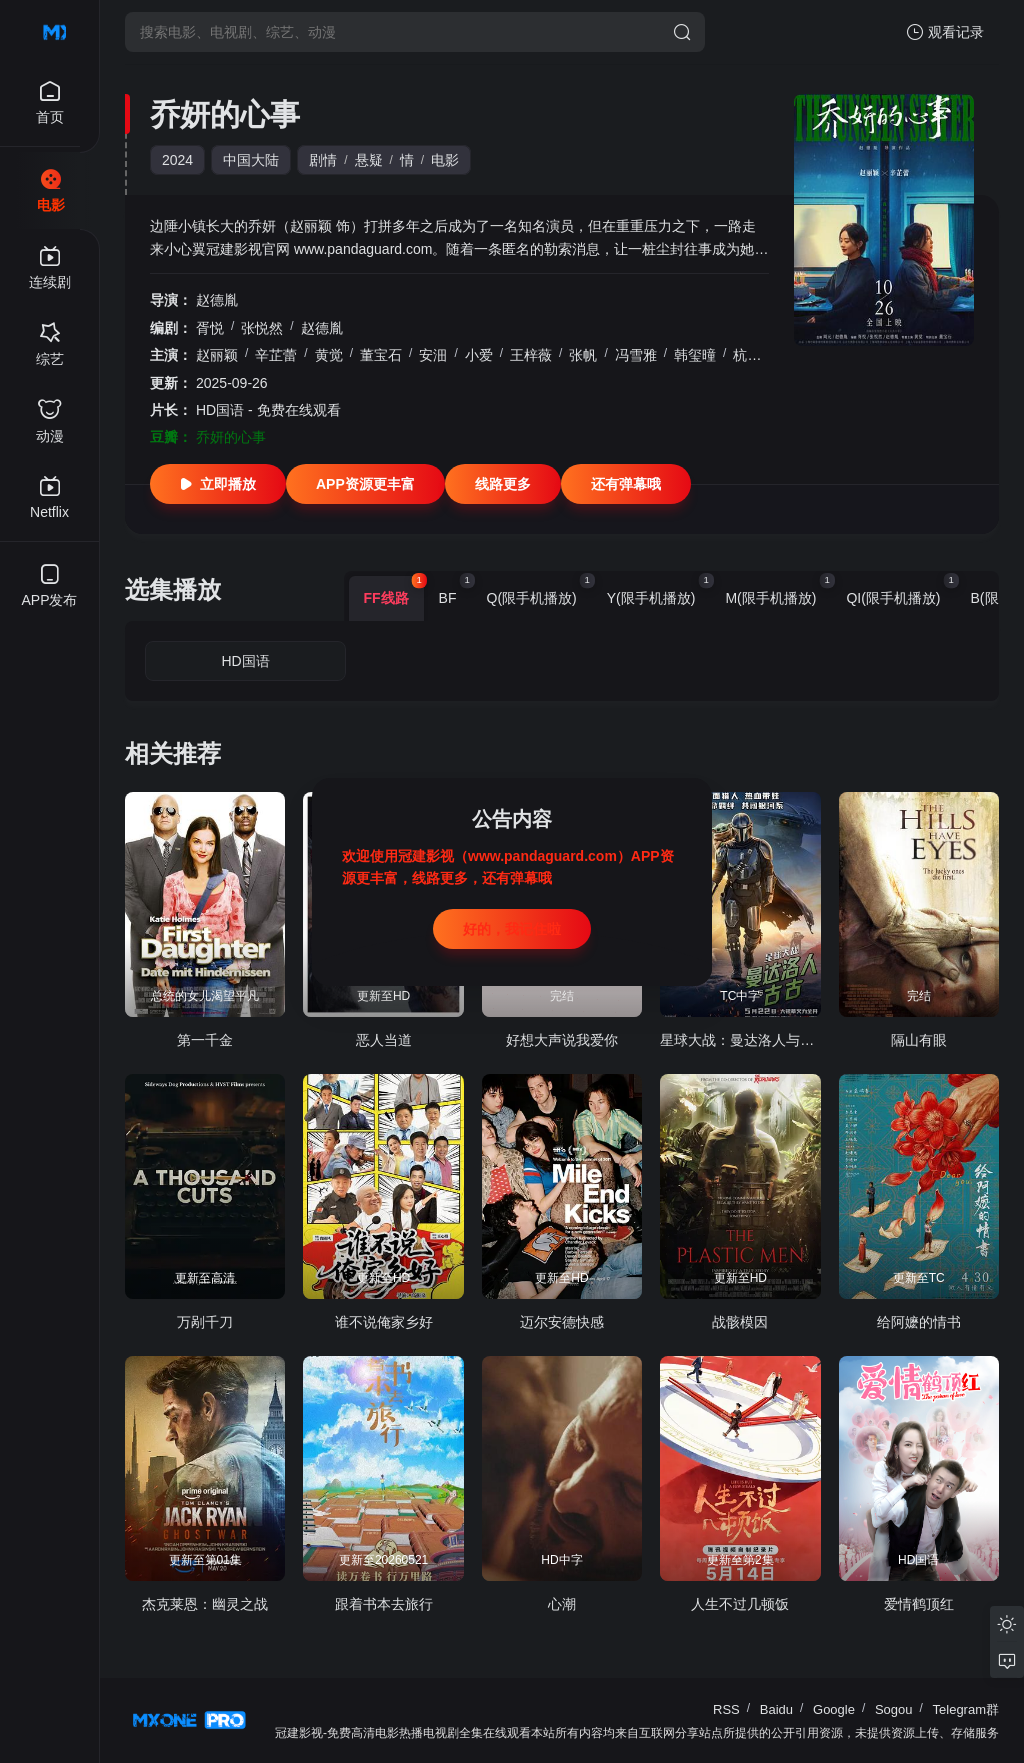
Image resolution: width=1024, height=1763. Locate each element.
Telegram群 (966, 1709)
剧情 (323, 160)
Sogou (894, 1709)
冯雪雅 (636, 355)
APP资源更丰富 (365, 484)
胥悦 (210, 328)
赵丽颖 (217, 355)
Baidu (776, 1709)
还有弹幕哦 (626, 484)
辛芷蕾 (276, 355)
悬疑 (369, 160)
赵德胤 (217, 300)
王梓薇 (531, 355)
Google (834, 1709)
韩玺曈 (695, 355)
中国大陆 (251, 160)
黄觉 (329, 355)
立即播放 (218, 484)
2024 (177, 160)
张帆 (583, 355)
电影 (445, 160)
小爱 (479, 355)
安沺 (433, 355)
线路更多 (503, 484)
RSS (726, 1709)
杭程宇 (754, 355)
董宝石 (381, 355)
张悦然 (262, 328)
